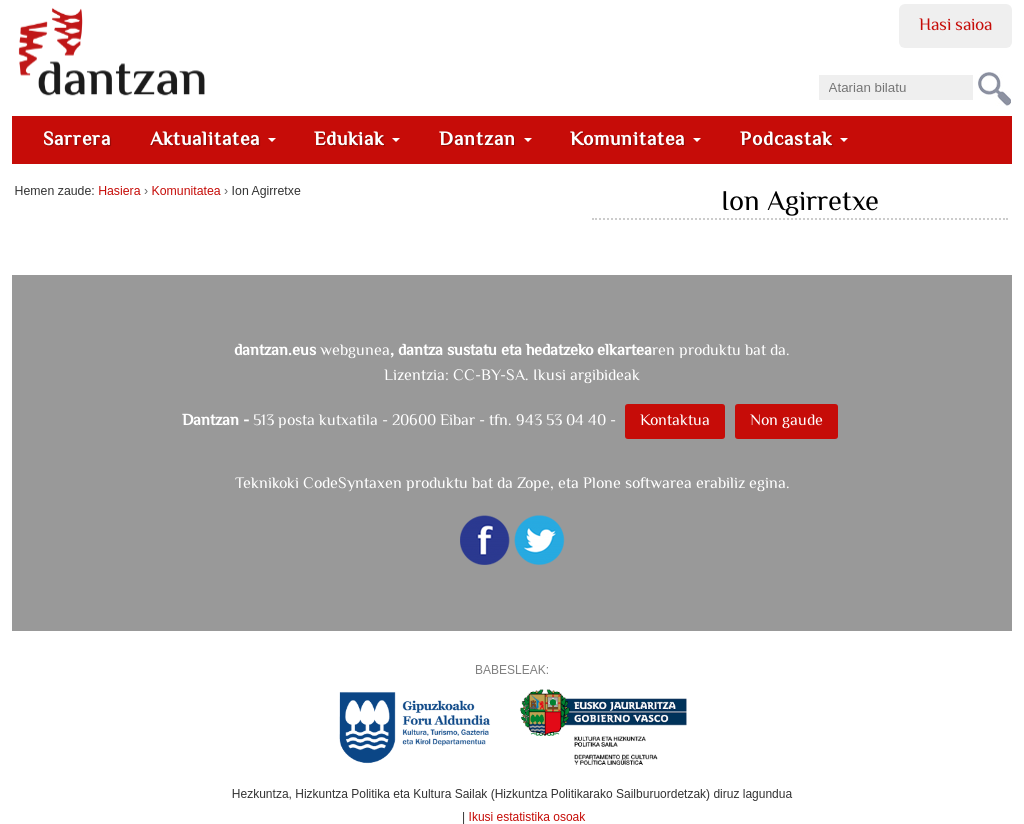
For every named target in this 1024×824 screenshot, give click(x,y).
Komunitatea (635, 138)
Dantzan (485, 138)
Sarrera (77, 138)
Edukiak (357, 138)
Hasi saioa (955, 24)
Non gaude (786, 419)
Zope (533, 482)
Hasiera (119, 191)
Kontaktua (675, 419)
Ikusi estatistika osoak (527, 817)
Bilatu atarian (817, 68)
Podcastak (794, 138)
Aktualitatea (213, 138)
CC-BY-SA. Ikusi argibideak (546, 374)
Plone (602, 482)
